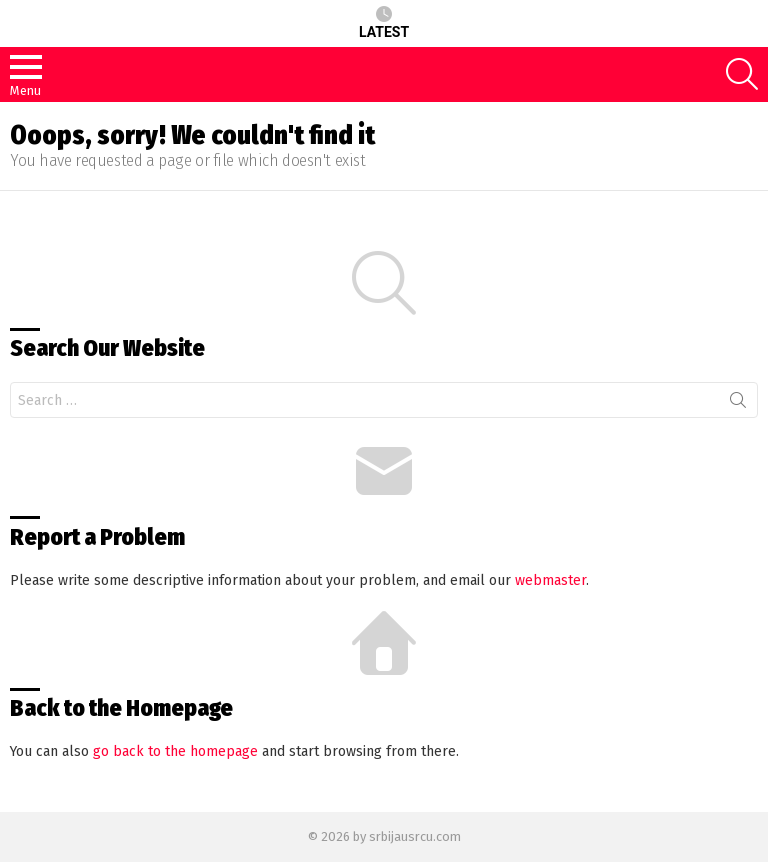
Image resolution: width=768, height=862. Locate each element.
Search (738, 404)
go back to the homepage (175, 751)
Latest (384, 23)
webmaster (550, 580)
